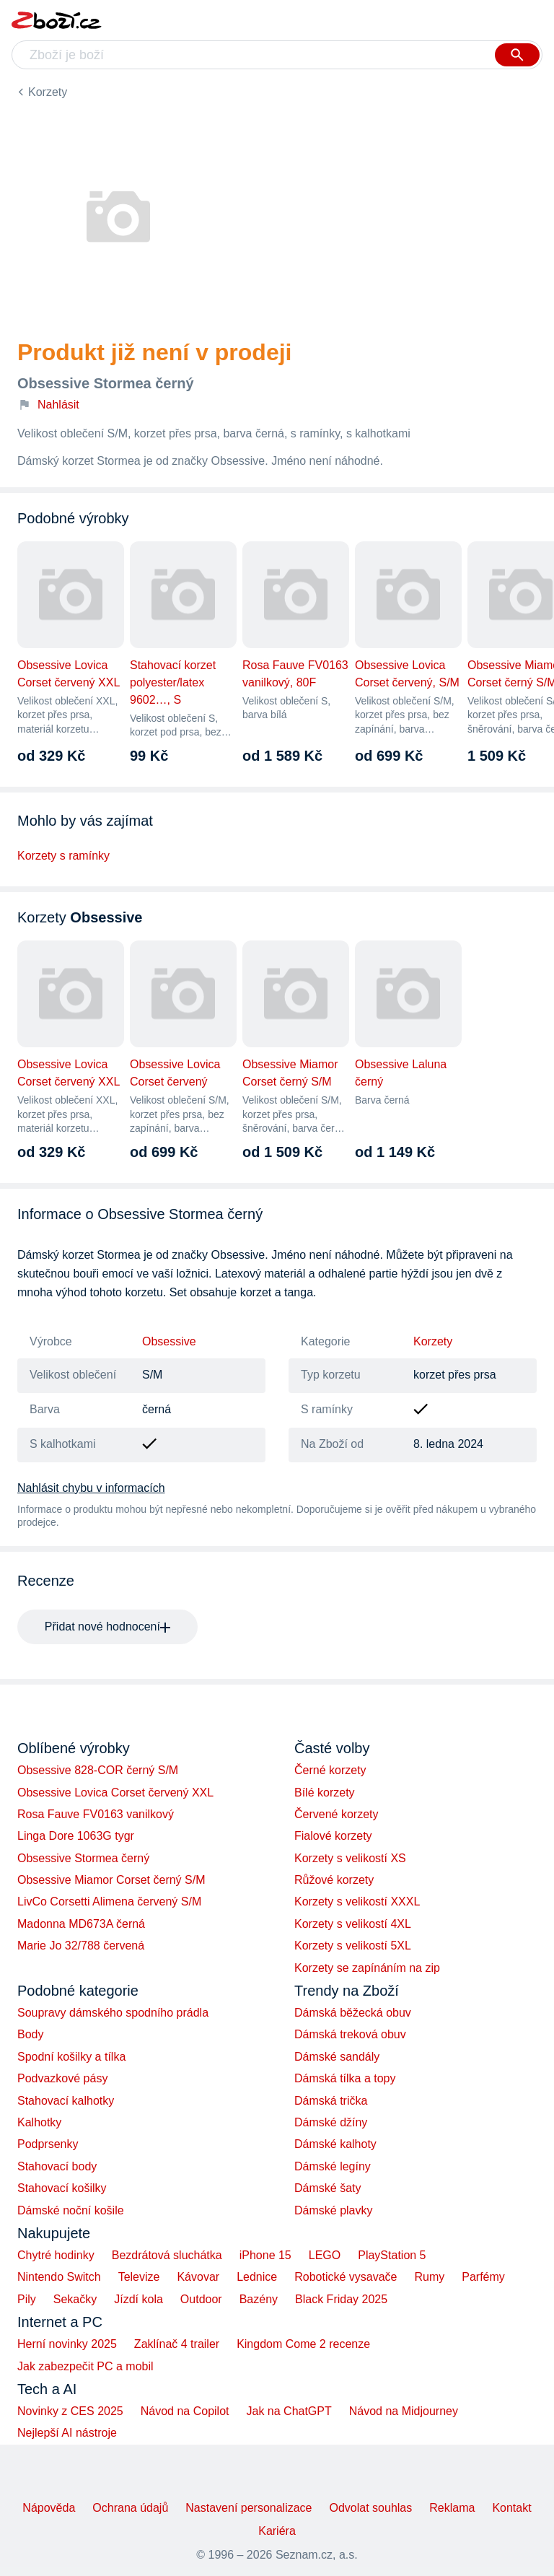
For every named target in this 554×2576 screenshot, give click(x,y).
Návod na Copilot (185, 2411)
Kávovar (198, 2277)
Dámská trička (330, 2101)
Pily (26, 2299)
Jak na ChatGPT (288, 2411)
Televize (139, 2277)
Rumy (429, 2277)
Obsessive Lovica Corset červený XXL (115, 1792)
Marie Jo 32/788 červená (80, 1945)
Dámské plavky (333, 2210)
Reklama (452, 2508)
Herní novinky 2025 (67, 2344)
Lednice (257, 2277)
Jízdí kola (138, 2299)
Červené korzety (336, 1814)
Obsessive (169, 1341)
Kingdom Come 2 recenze (303, 2344)
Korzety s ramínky (63, 856)
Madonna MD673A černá (81, 1924)
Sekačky (75, 2299)
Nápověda (48, 2508)
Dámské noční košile (70, 2210)
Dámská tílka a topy (345, 2078)
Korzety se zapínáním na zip (367, 1968)
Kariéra (277, 2531)
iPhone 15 (265, 2255)
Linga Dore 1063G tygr (75, 1836)
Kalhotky (39, 2122)
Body (30, 2034)
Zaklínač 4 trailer (176, 2344)
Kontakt (511, 2508)
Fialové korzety (333, 1836)
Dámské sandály (336, 2057)
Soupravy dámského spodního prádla (112, 2013)
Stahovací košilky (62, 2188)
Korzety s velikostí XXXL (357, 1901)
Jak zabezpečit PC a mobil (85, 2366)
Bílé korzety (324, 1792)
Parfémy (483, 2277)
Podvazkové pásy (62, 2078)
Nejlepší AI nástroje (67, 2433)
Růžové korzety (334, 1880)
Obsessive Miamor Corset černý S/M (111, 1880)
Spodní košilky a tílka (71, 2057)
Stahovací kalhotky (65, 2101)
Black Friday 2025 (341, 2299)
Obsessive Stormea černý (83, 1858)
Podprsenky (48, 2144)
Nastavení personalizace (248, 2508)
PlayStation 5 (392, 2255)
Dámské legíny (332, 2166)
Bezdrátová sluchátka (167, 2255)
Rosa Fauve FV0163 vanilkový (95, 1814)
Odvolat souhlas (371, 2508)
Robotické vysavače (345, 2277)
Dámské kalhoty (335, 2144)
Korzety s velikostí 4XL (352, 1924)
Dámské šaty (327, 2188)
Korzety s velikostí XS (350, 1858)
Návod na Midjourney (403, 2411)
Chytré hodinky (55, 2255)
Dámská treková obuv (350, 2034)
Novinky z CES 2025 (70, 2411)
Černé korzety (330, 1770)
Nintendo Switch (59, 2277)
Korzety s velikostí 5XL (352, 1945)
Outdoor (201, 2299)
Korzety (47, 92)
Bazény (258, 2299)
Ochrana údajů (130, 2508)
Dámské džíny (330, 2122)
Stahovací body (57, 2166)
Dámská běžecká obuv (352, 2013)
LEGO (324, 2255)
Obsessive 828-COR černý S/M (97, 1770)
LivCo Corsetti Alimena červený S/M (109, 1901)
